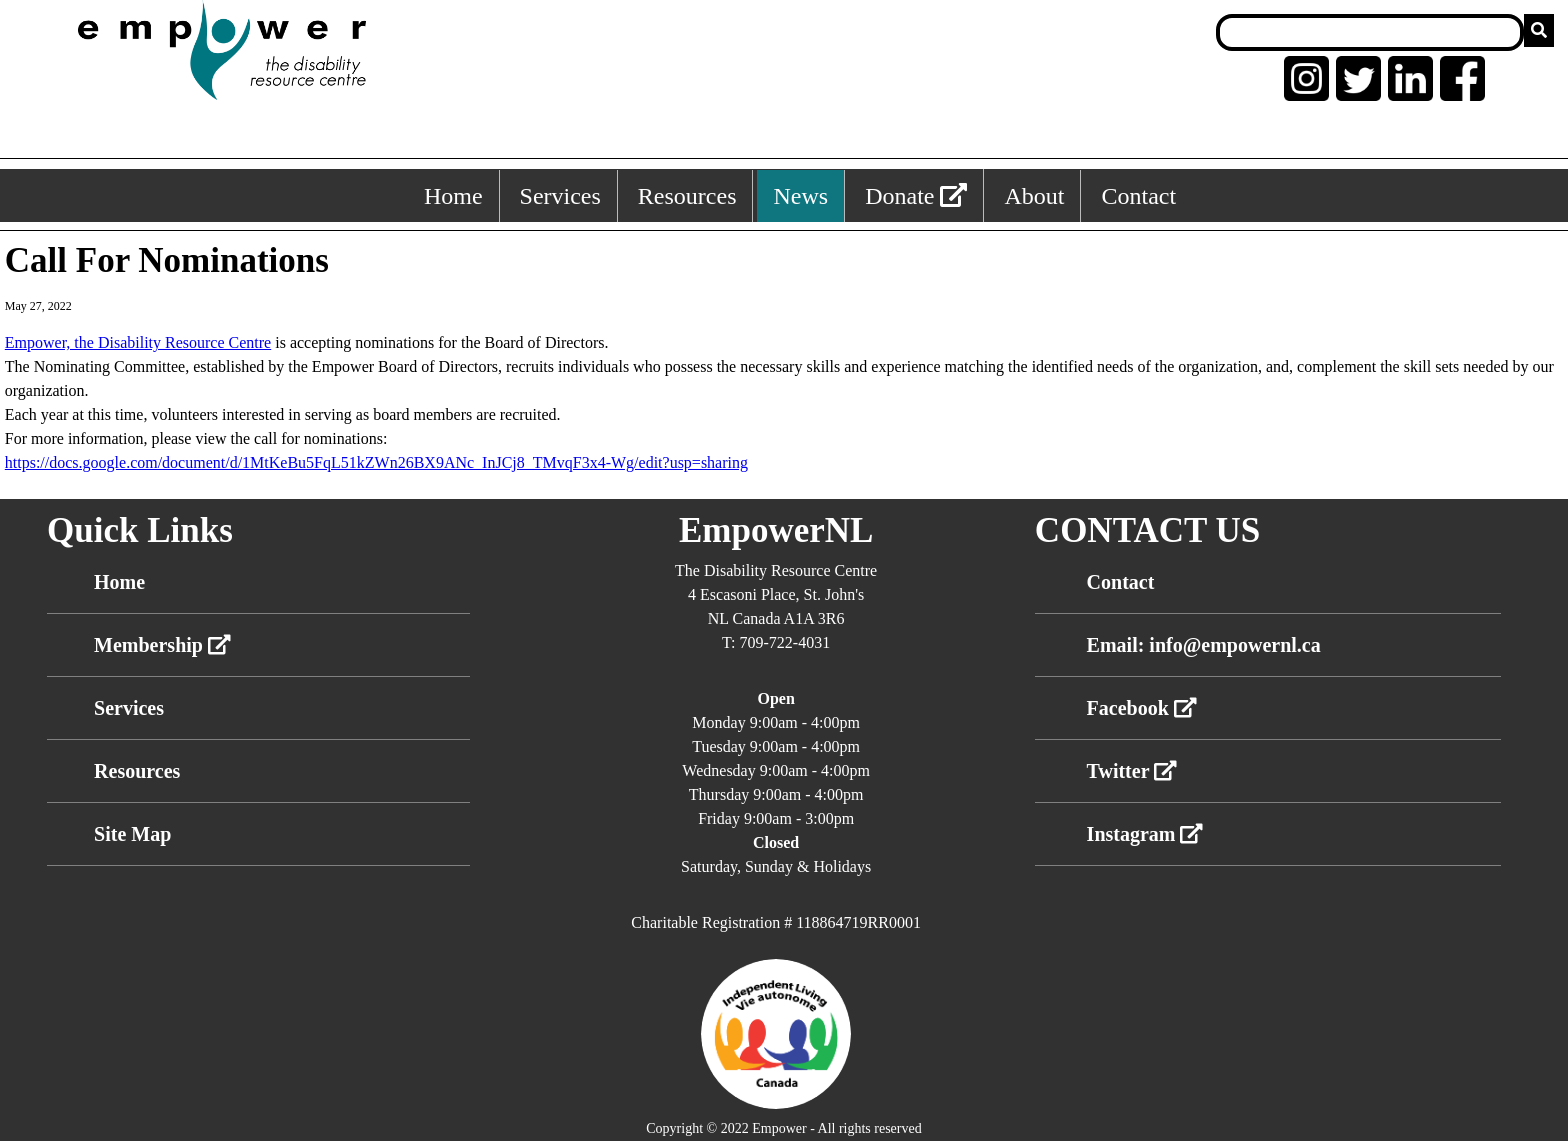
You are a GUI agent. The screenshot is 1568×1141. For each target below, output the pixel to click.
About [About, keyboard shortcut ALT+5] (1034, 196)
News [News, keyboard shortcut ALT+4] (800, 196)
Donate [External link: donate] (916, 196)
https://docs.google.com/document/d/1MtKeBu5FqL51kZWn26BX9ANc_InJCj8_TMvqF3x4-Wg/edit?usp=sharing (376, 462)
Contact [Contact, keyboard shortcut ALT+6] (1138, 196)
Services (129, 708)
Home (119, 582)
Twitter (1132, 771)
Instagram (1145, 834)
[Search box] (1370, 32)
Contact (1121, 582)
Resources (137, 771)
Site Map (132, 834)
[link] (138, 342)
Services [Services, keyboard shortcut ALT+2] (560, 196)
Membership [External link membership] (162, 645)
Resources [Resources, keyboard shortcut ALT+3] (687, 196)
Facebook (1142, 708)
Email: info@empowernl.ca (1204, 645)
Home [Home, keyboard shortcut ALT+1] (453, 196)
